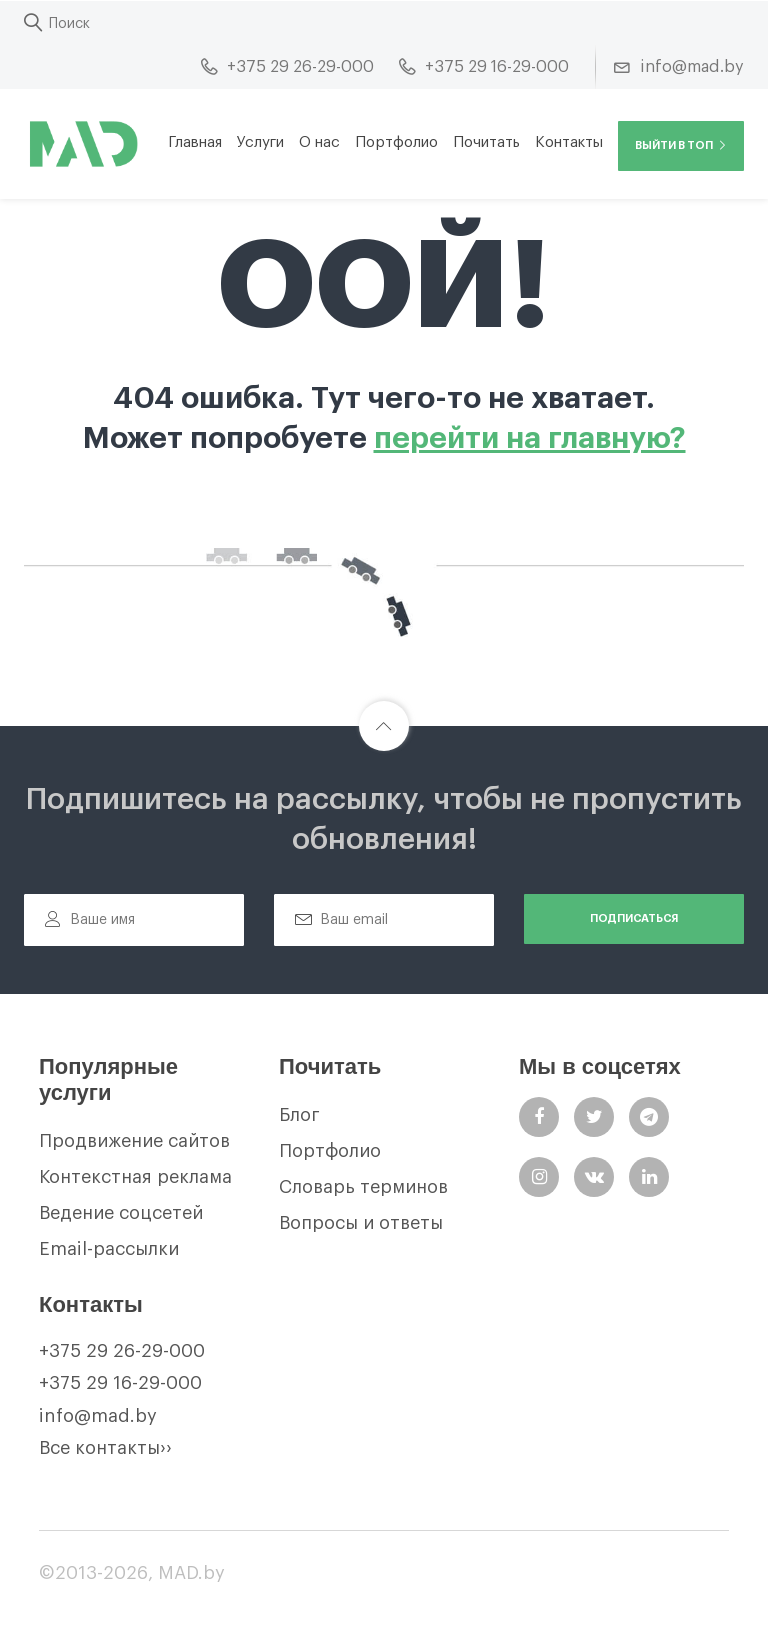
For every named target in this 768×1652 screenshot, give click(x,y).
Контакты (569, 142)
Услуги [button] (260, 142)
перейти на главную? (530, 438)
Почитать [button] (486, 142)
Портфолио (396, 142)
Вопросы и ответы (361, 1223)
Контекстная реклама (135, 1177)
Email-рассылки (109, 1249)
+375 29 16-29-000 (120, 1383)
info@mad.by (98, 1416)
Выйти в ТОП (681, 145)
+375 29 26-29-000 (122, 1351)
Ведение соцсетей (121, 1213)
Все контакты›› (105, 1448)
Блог (299, 1115)
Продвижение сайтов (134, 1141)
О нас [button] (319, 142)
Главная (195, 142)
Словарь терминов (363, 1187)
